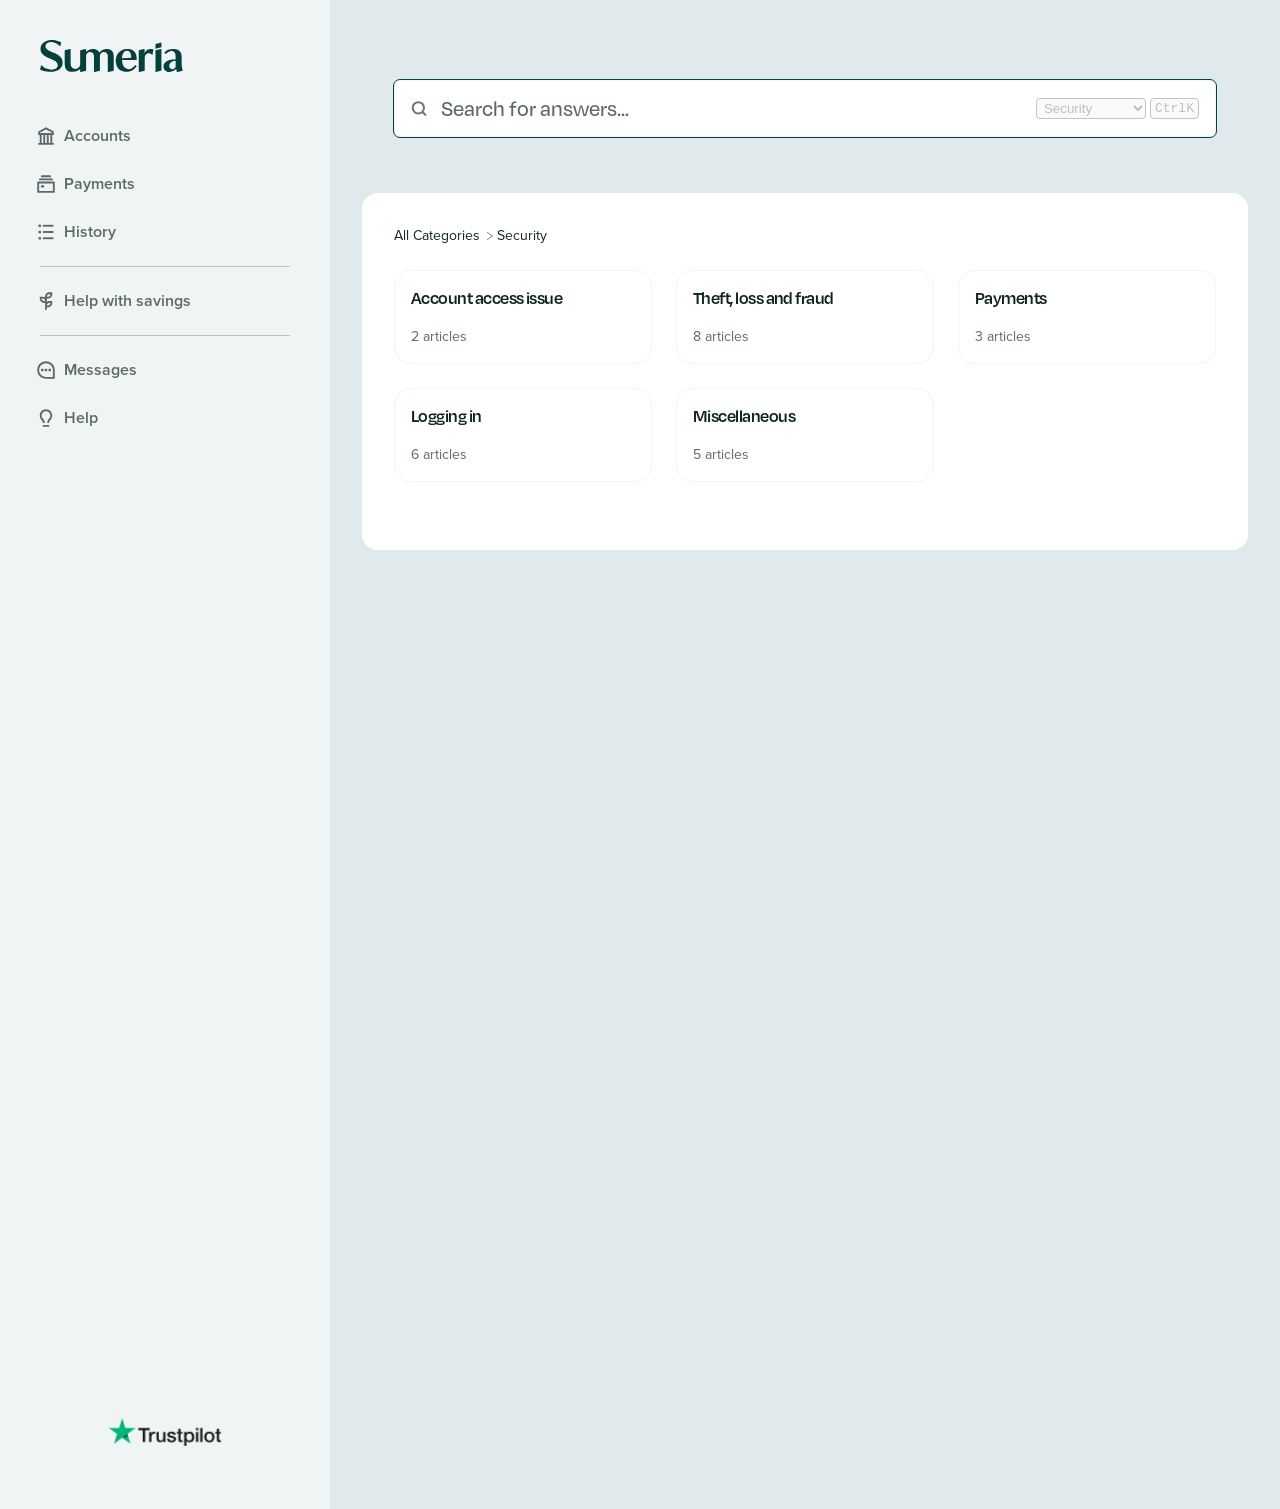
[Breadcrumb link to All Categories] (439, 235)
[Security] (522, 235)
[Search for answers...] (736, 108)
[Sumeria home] (111, 56)
